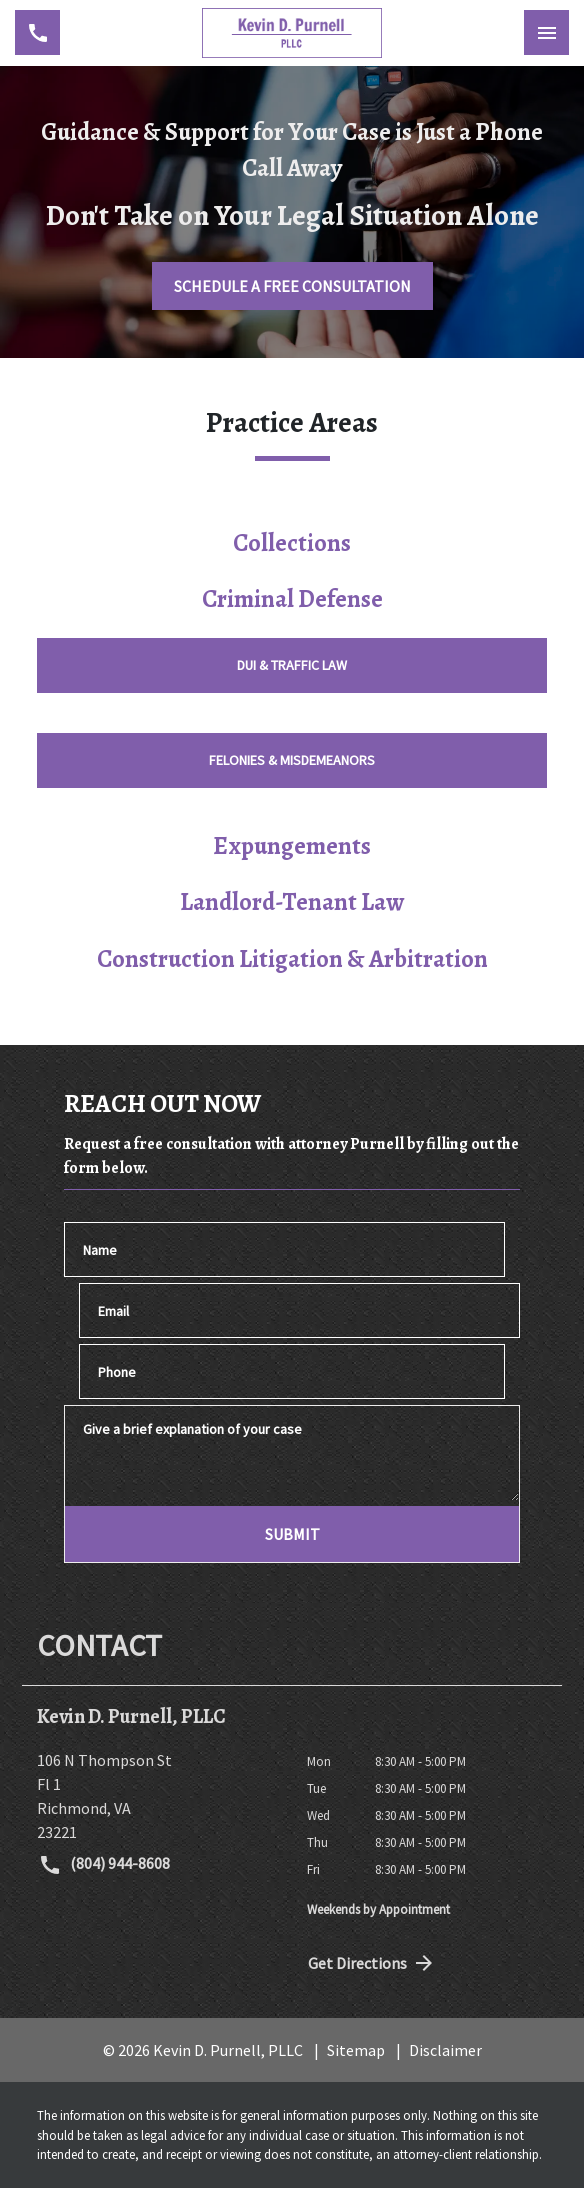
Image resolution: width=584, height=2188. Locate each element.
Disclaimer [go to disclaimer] (445, 2050)
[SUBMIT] (292, 1534)
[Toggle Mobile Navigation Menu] (546, 32)
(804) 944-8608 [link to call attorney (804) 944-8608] (104, 1865)
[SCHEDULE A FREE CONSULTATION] (292, 286)
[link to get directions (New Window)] (157, 1796)
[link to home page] (292, 33)
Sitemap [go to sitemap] (356, 2050)
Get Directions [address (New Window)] (372, 1963)
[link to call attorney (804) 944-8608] (37, 32)
